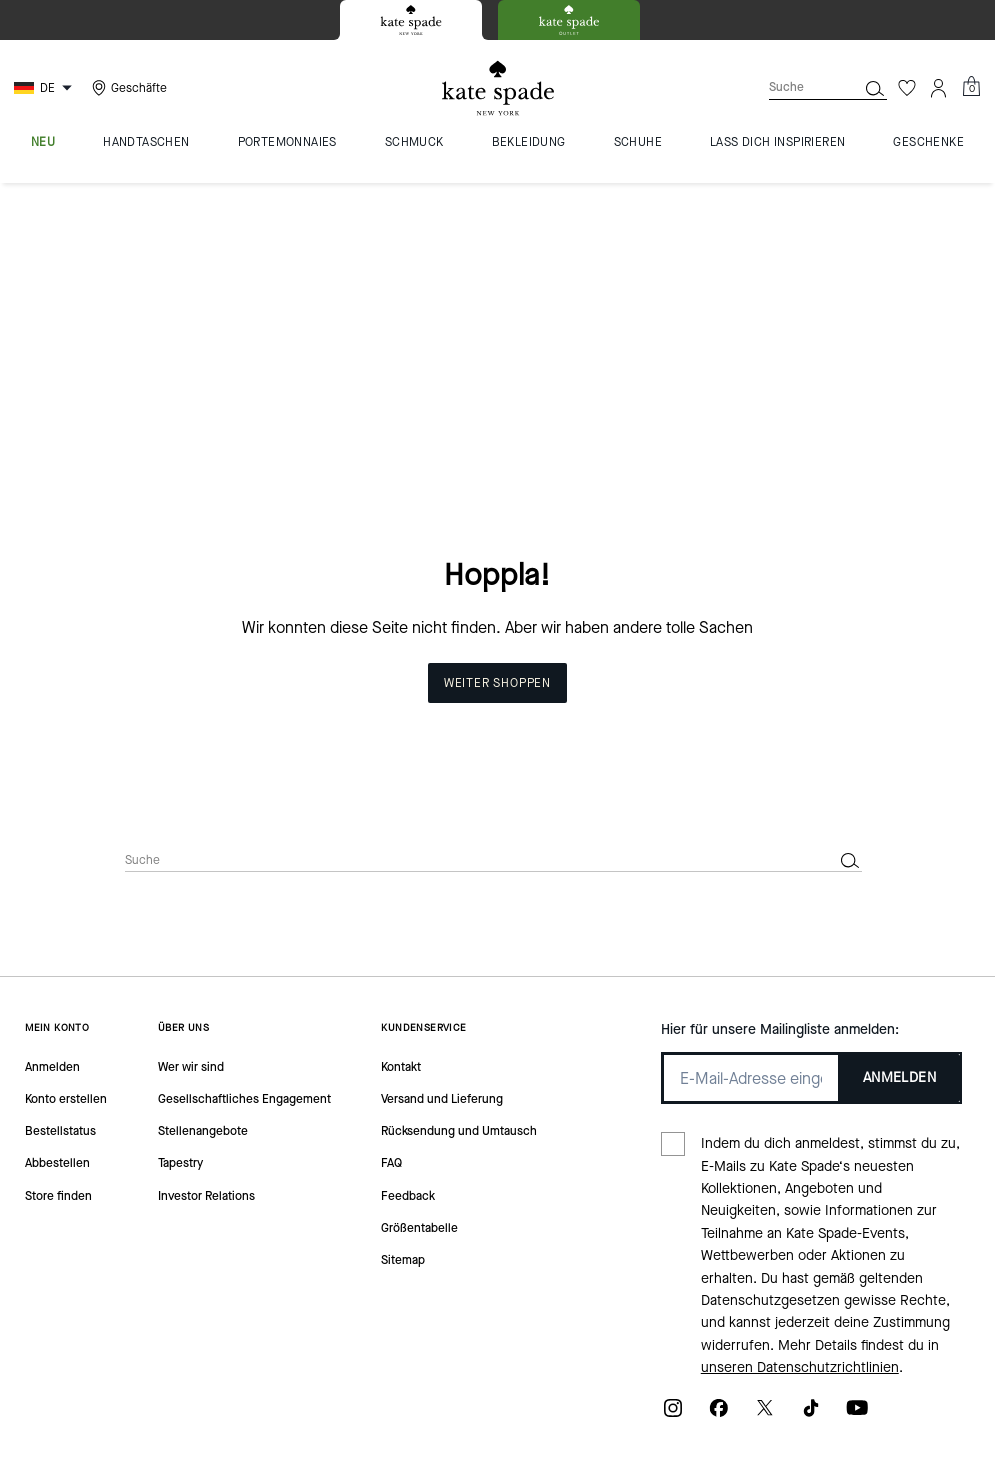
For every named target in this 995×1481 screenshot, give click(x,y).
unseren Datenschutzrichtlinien (800, 1134)
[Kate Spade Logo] (498, 88)
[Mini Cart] (971, 87)
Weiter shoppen (497, 450)
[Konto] (939, 88)
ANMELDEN (899, 844)
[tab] (411, 20)
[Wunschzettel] (907, 88)
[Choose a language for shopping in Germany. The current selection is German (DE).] (45, 88)
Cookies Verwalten (445, 1391)
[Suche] (797, 87)
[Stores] (127, 88)
